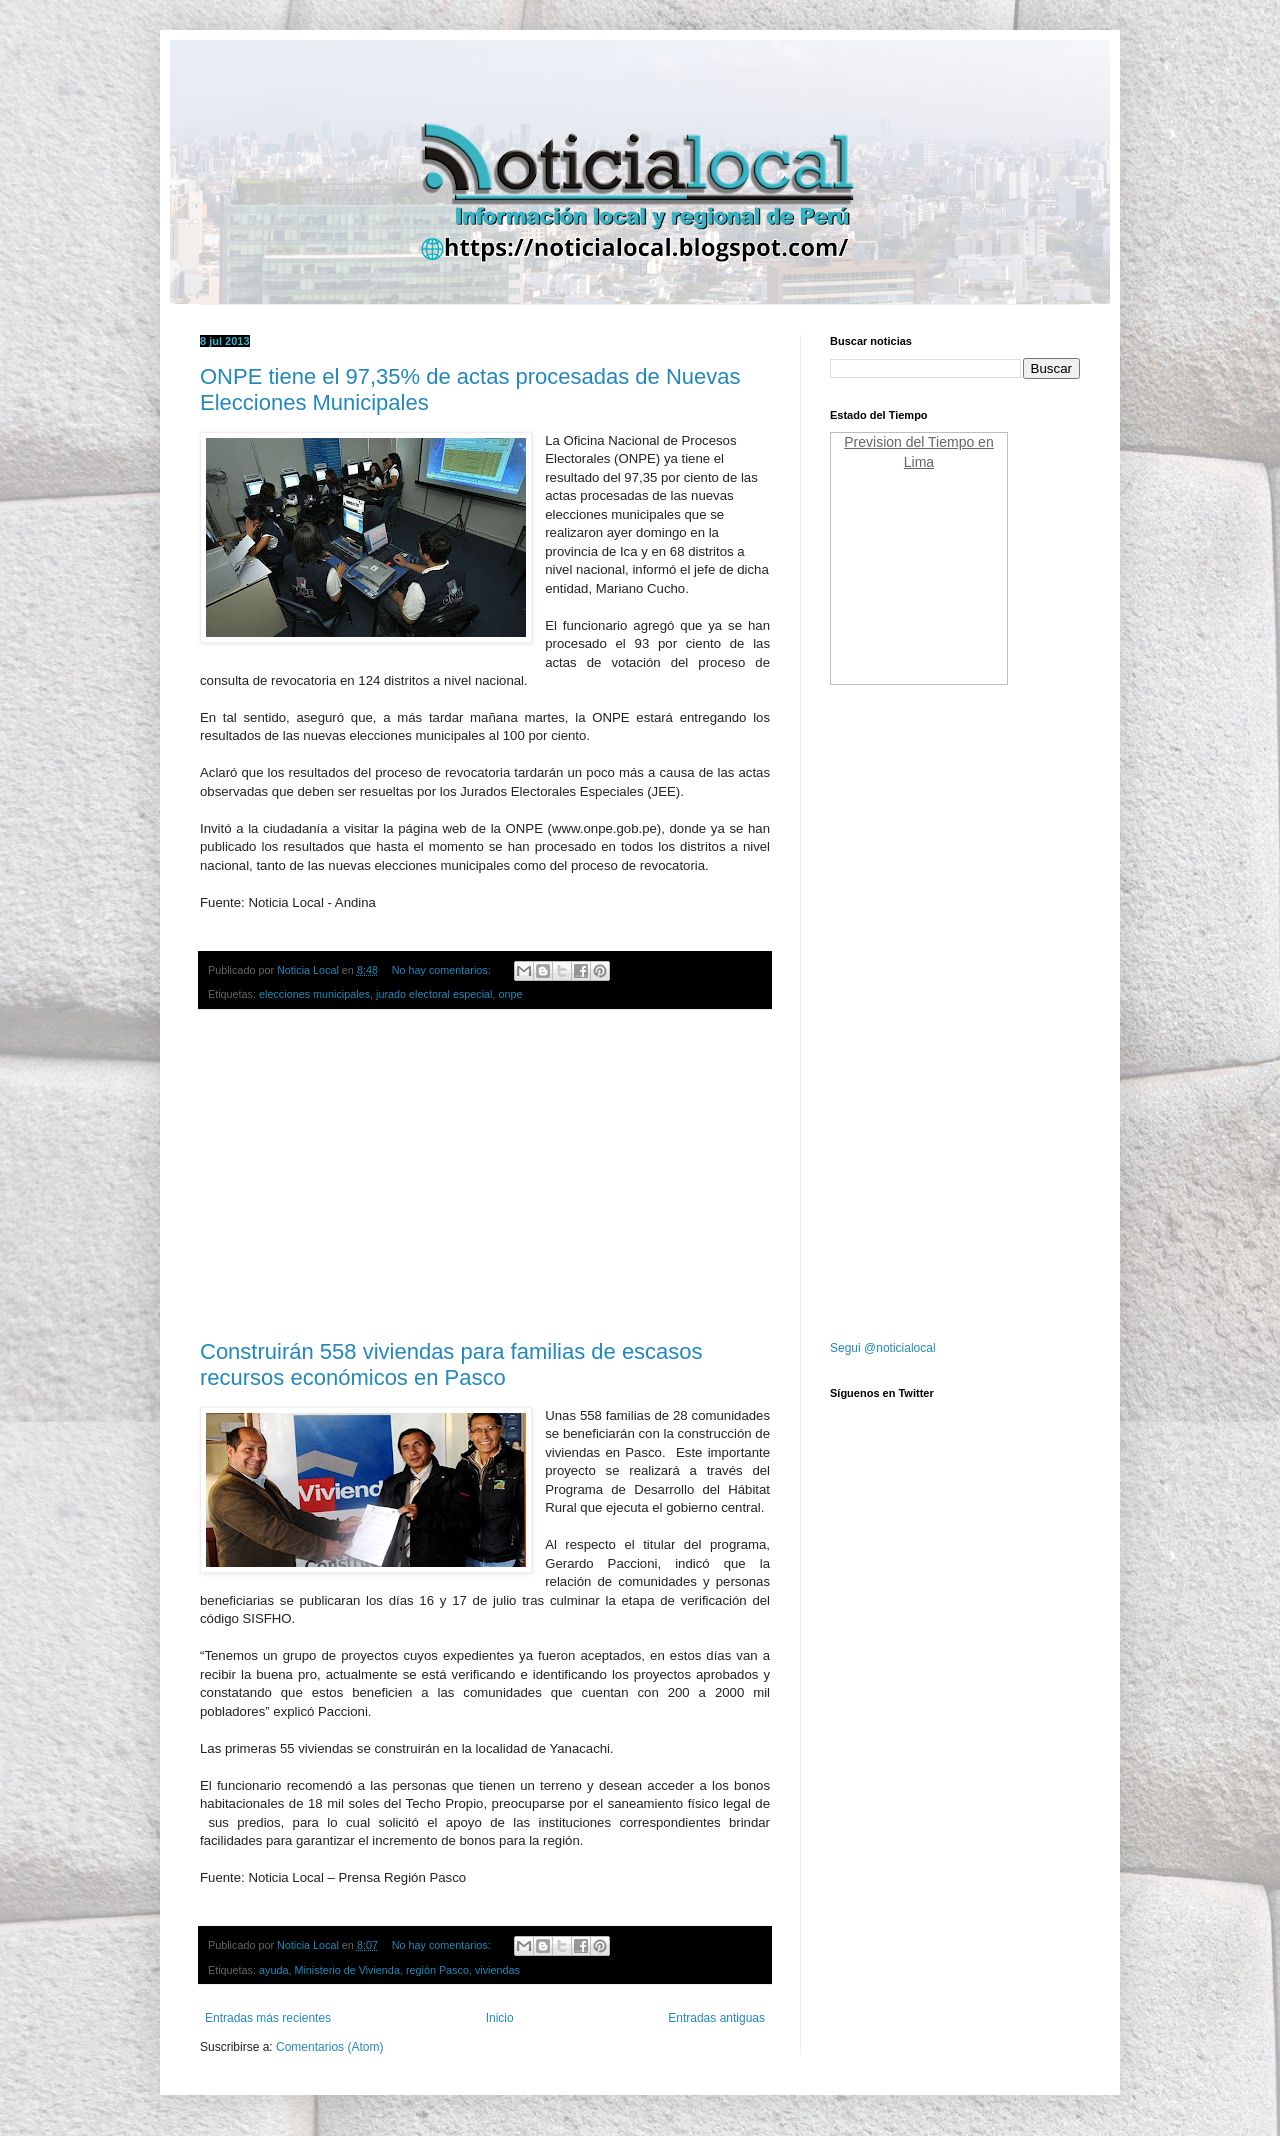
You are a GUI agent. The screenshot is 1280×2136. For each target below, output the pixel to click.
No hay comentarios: (443, 970)
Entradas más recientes (268, 2018)
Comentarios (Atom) (329, 2047)
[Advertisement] (485, 1175)
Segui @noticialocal (883, 1348)
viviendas (497, 1970)
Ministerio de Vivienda (346, 1970)
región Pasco (437, 1970)
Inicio (500, 2018)
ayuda (273, 1970)
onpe (511, 994)
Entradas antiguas (716, 2018)
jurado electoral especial (434, 994)
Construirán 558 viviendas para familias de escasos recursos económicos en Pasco (451, 1364)
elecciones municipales (314, 994)
